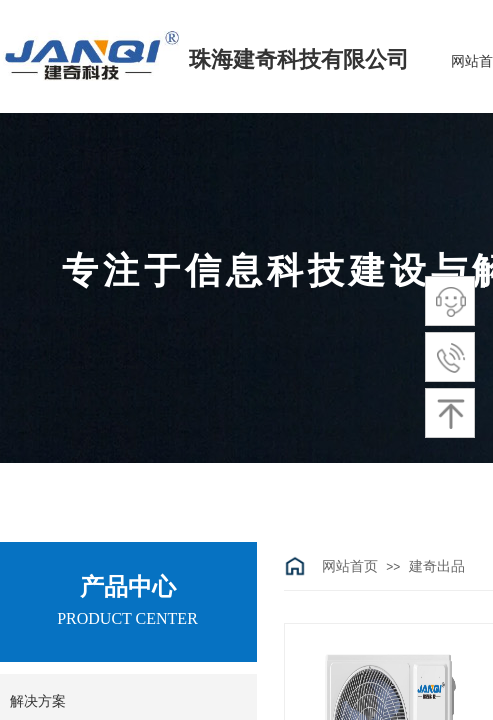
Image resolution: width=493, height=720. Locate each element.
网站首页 (350, 566)
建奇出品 (437, 566)
